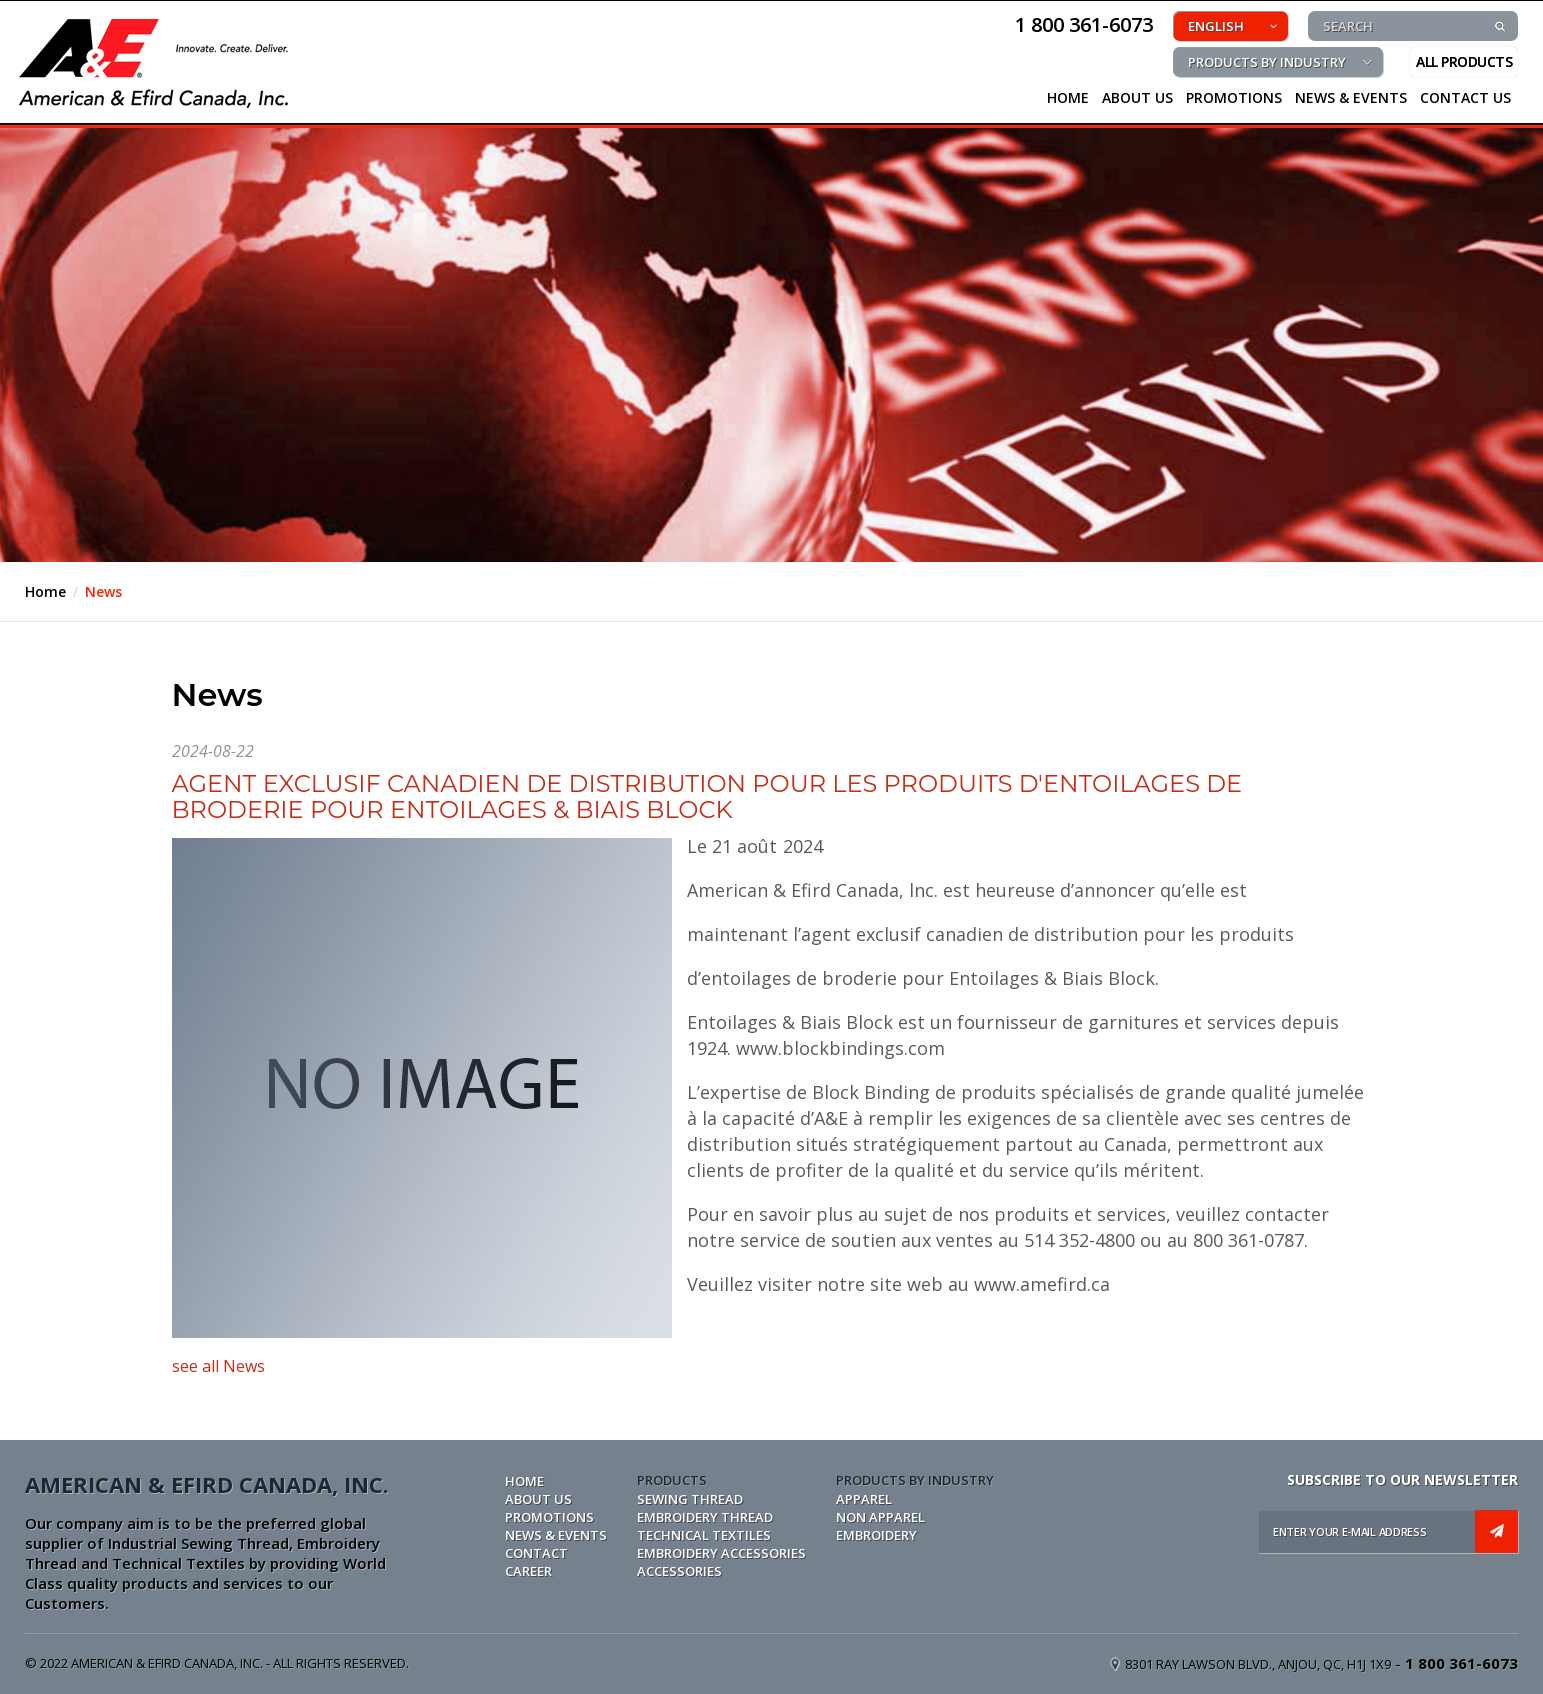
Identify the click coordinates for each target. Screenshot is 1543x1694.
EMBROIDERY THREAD (705, 1517)
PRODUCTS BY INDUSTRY (1267, 62)
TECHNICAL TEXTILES (704, 1535)
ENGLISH (1216, 26)
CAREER (528, 1571)
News (103, 591)
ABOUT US (538, 1499)
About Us (1137, 97)
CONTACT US (1465, 97)
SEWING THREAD (690, 1499)
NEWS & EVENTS (1351, 97)
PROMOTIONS (1234, 97)
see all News (218, 1366)
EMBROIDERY (876, 1535)
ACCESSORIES (679, 1571)
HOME (1068, 97)
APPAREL (864, 1499)
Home (45, 591)
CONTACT (536, 1553)
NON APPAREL (880, 1517)
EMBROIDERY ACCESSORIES (721, 1553)
